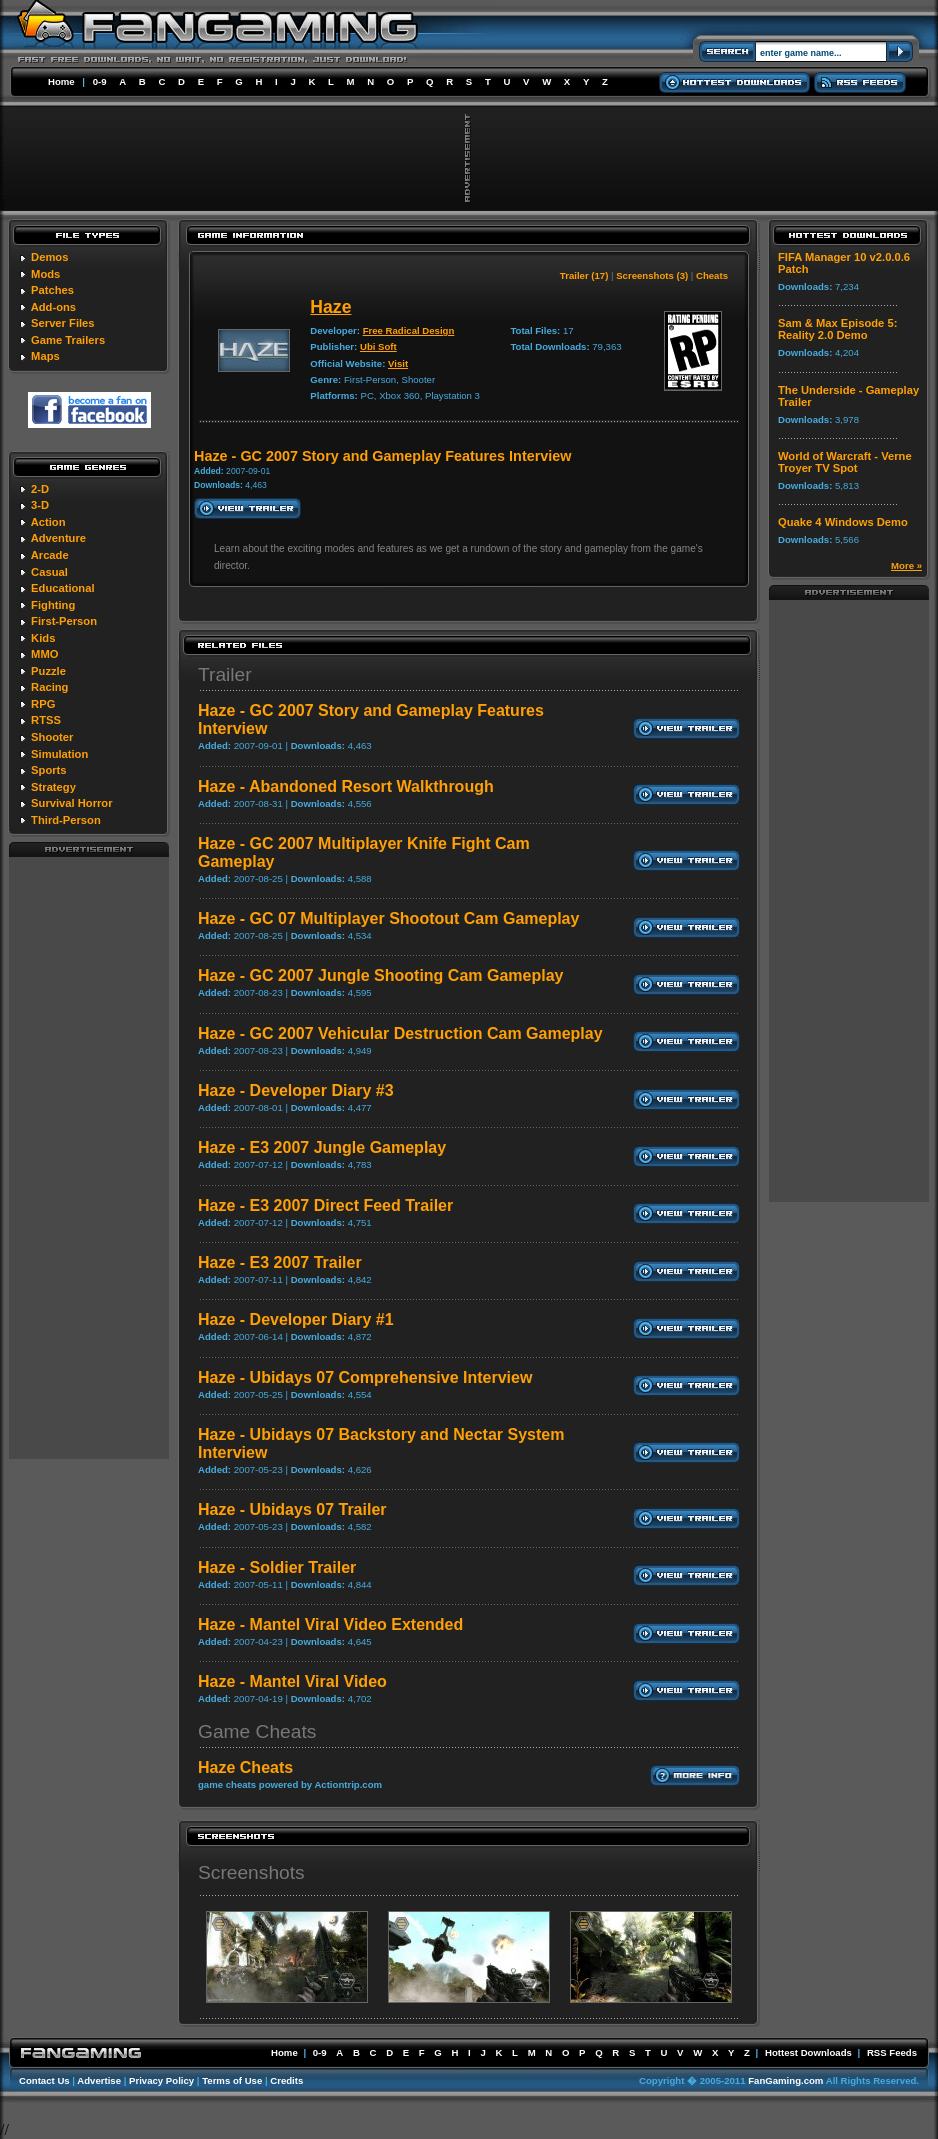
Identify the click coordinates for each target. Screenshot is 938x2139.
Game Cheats (257, 1731)
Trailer (225, 674)
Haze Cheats (245, 1767)
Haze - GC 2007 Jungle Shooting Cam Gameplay (380, 975)
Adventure (58, 538)
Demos (49, 257)
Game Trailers (68, 340)
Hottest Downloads (808, 2052)
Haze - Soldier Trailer (277, 1567)
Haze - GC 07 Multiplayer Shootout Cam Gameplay (388, 918)
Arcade (50, 555)
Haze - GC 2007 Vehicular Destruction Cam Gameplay (400, 1033)
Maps (45, 356)
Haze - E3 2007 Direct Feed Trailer (325, 1205)
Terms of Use (232, 2080)
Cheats (712, 275)
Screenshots (251, 1872)
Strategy (53, 787)
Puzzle (48, 671)
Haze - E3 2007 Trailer (280, 1262)
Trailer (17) (584, 275)
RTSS (46, 720)
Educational (62, 588)
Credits (286, 2080)
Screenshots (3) (652, 275)
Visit (398, 363)
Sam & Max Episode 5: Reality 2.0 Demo (837, 329)
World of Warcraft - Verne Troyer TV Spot (845, 462)
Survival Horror (71, 803)
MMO (44, 654)
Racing (49, 687)
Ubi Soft (378, 346)
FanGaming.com (785, 2080)
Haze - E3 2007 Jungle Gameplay (322, 1147)
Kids (43, 638)
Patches (52, 290)
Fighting (53, 605)
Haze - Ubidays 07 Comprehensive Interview (365, 1377)
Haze (330, 307)
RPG (43, 704)
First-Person (64, 621)
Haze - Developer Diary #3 (296, 1090)
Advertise (99, 2080)
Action (48, 522)
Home (61, 81)
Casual (49, 572)
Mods (45, 274)
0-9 (100, 81)
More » (906, 565)
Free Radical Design (409, 330)
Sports (48, 770)
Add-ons (53, 307)
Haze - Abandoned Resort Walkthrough (346, 786)
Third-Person (66, 820)
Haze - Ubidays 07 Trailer (292, 1509)
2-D (40, 489)
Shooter (52, 737)
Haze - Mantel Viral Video (292, 1681)
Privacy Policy (161, 2080)
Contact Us (44, 2080)
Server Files (62, 323)
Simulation (59, 754)
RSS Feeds (892, 2052)
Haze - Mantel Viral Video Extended (330, 1624)
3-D (40, 505)
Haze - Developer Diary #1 (296, 1319)
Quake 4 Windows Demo (843, 522)
